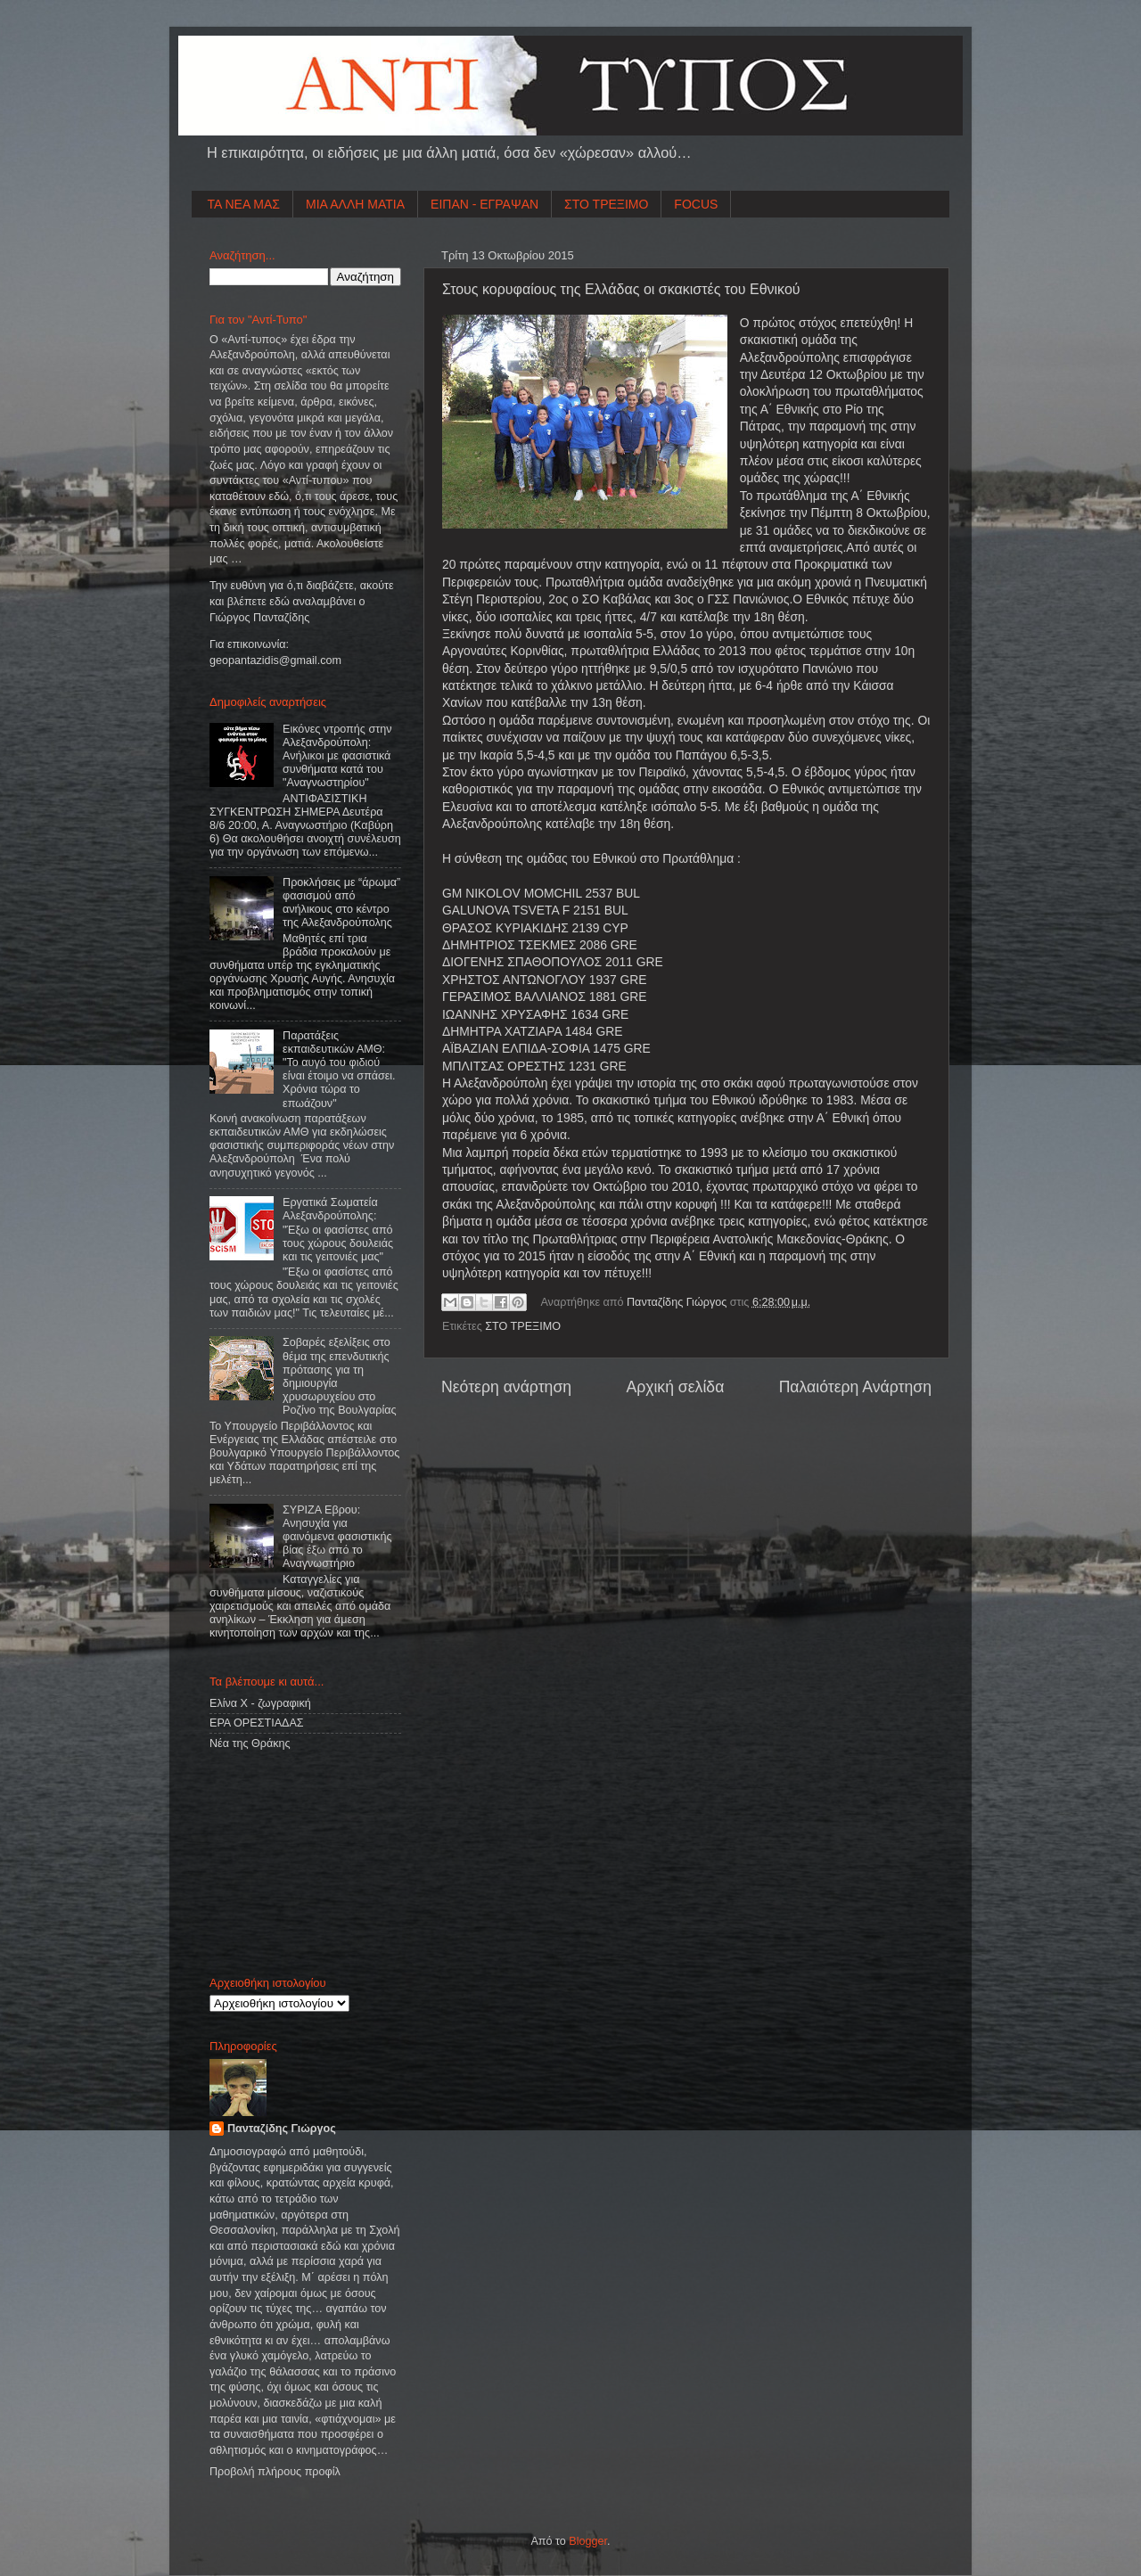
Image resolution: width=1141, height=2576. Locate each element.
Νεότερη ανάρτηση (506, 1387)
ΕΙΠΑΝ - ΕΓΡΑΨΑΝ (484, 204)
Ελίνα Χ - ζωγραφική (260, 1703)
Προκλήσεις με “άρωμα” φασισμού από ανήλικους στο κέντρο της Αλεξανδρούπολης (341, 902)
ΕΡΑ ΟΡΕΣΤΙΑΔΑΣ (256, 1723)
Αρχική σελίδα (675, 1387)
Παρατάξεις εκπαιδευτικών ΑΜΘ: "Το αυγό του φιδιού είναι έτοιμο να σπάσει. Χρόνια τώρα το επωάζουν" (339, 1070)
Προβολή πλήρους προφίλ (275, 2471)
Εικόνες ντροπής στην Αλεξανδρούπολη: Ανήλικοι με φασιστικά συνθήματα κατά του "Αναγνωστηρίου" (337, 756)
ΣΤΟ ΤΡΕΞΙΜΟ (606, 204)
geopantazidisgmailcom (275, 660)
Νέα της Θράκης (250, 1743)
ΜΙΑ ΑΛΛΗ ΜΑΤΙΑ (355, 204)
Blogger (588, 2541)
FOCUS (696, 204)
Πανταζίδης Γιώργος (678, 1302)
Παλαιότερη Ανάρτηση (855, 1387)
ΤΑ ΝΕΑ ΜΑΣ (244, 204)
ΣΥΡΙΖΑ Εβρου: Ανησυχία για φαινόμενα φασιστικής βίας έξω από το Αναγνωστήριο (337, 1537)
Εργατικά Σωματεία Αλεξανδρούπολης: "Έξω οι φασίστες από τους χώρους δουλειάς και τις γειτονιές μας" (338, 1229)
